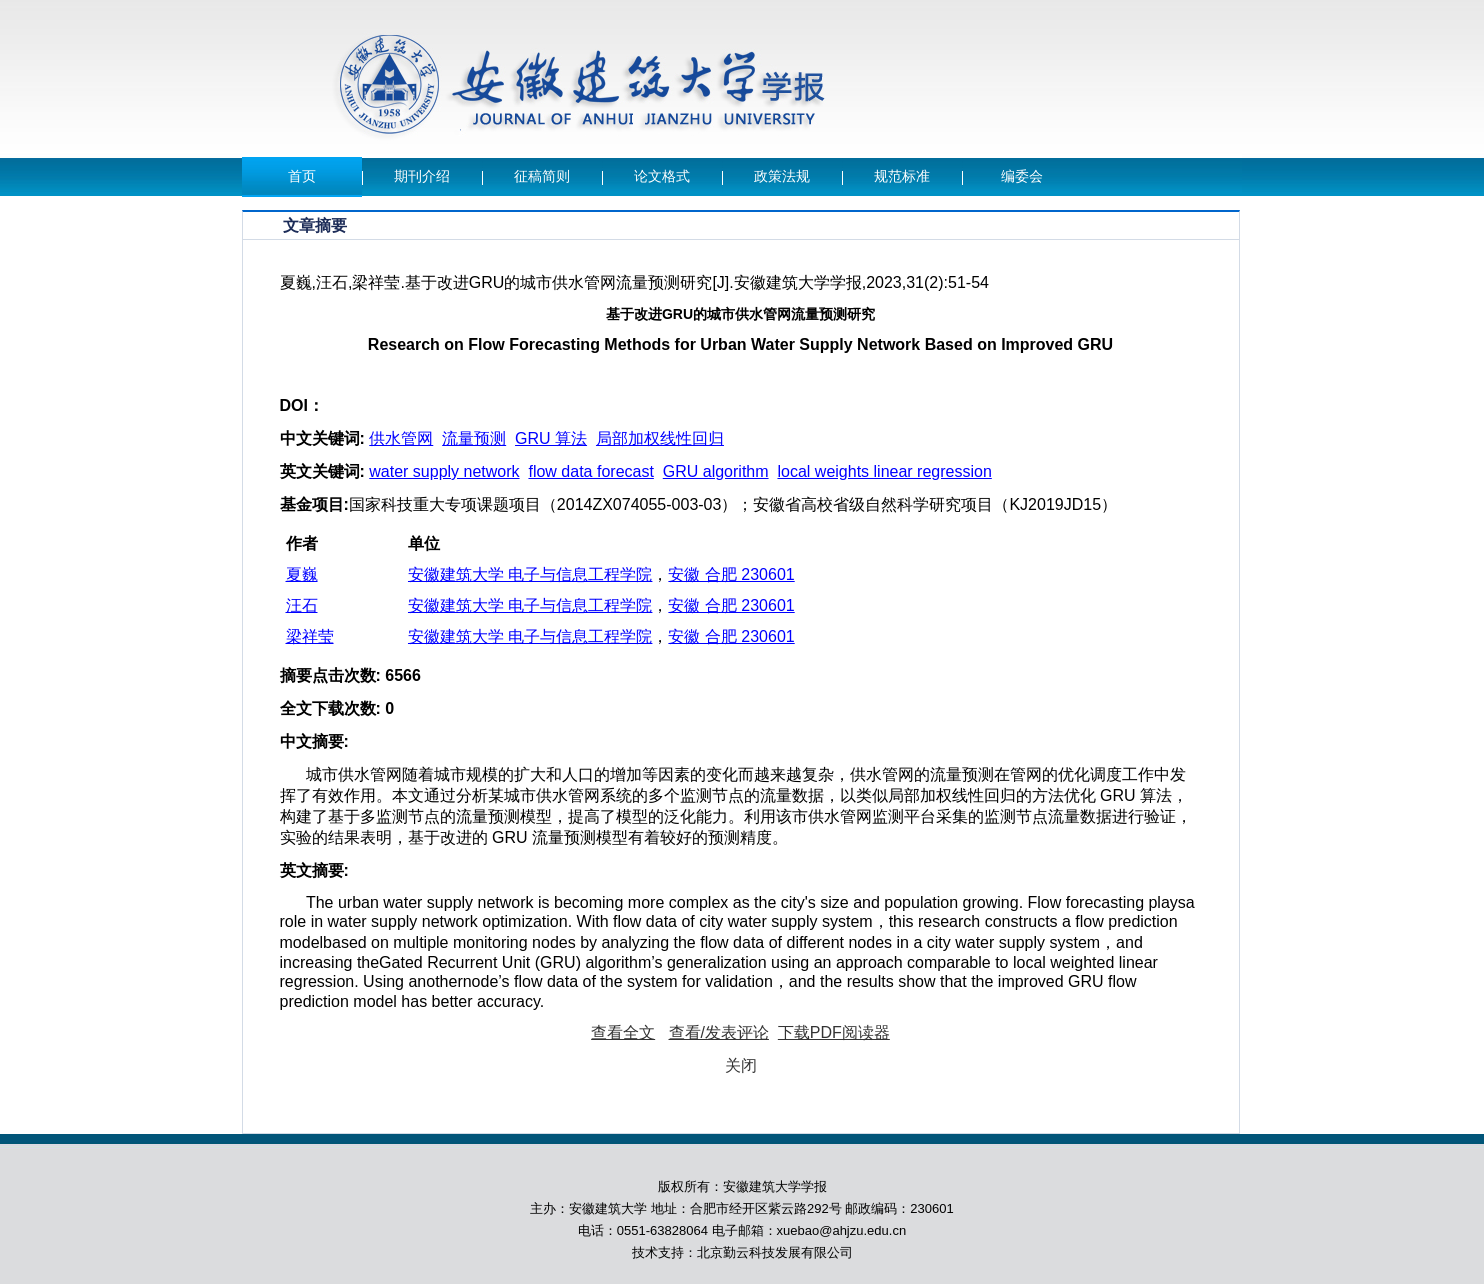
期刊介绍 (422, 176)
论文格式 (662, 176)
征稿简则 (542, 176)
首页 (302, 176)
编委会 (1022, 176)
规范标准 (902, 176)
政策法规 (782, 176)
